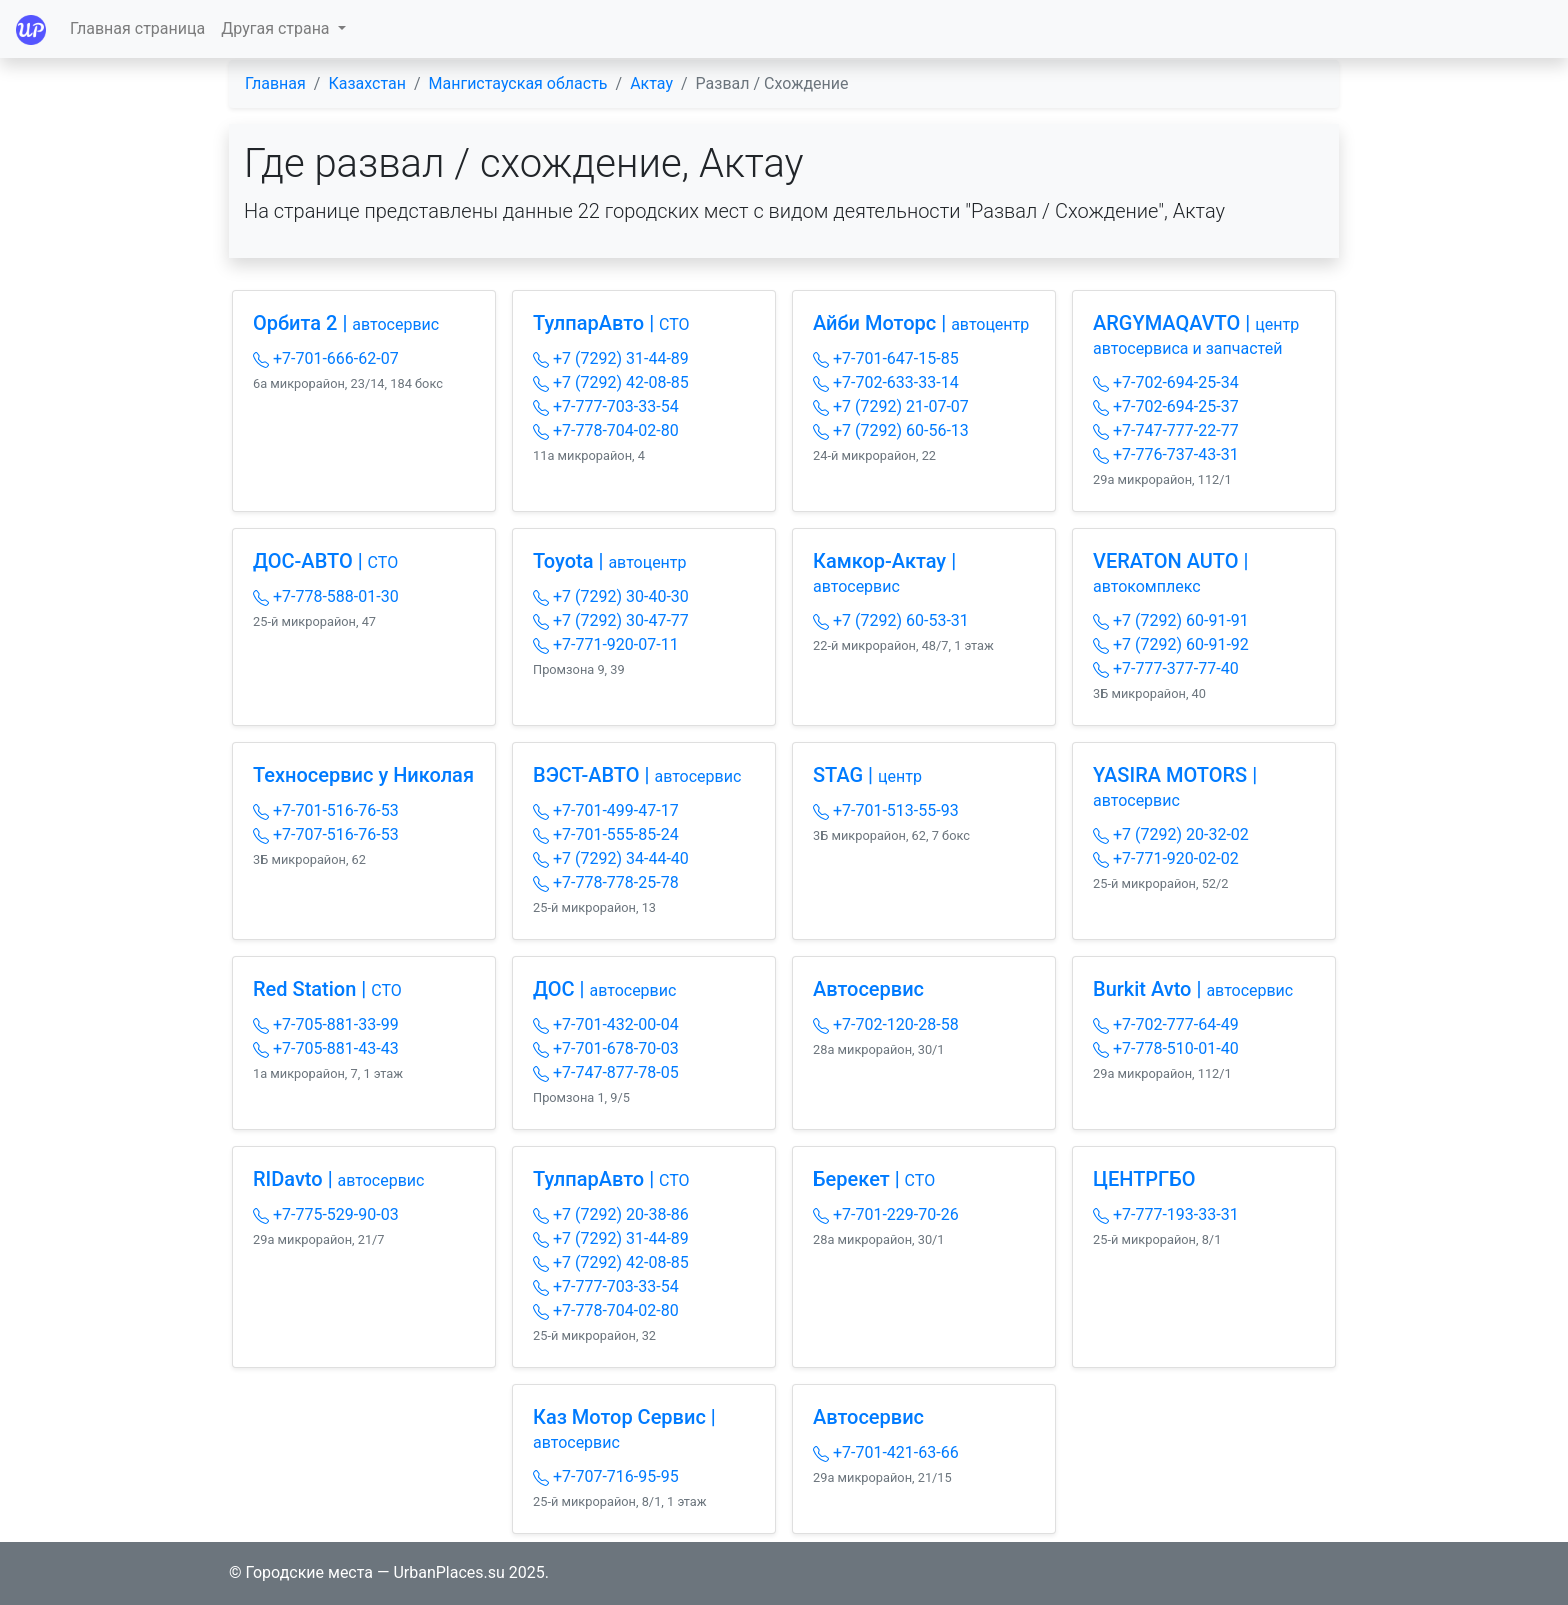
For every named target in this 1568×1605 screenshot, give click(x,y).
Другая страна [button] (277, 28)
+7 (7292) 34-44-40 (611, 858)
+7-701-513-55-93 (886, 810)
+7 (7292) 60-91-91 (1171, 620)
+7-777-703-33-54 (606, 406)
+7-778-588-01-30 (326, 596)
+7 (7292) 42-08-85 (611, 382)
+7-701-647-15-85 (886, 358)
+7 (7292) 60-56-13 (891, 430)
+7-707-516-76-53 (326, 834)
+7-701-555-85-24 (606, 834)
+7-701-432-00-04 (606, 1024)
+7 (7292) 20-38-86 (611, 1214)
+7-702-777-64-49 (1166, 1024)
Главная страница (137, 28)
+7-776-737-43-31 (1166, 454)
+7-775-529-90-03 (326, 1214)
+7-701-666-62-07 (326, 358)
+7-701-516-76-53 (326, 810)
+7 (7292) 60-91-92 (1171, 644)
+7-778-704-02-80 (606, 430)
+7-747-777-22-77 (1166, 430)
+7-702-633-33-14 (886, 382)
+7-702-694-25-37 (1166, 406)
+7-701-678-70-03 (606, 1048)
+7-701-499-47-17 (606, 810)
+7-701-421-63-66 (886, 1452)
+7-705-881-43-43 (326, 1048)
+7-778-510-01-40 (1166, 1048)
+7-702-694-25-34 (1166, 382)
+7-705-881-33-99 (326, 1024)
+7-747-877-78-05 (606, 1072)
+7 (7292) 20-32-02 (1171, 834)
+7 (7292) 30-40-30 (611, 596)
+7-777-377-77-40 (1166, 668)
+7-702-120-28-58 (886, 1024)
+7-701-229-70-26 (886, 1214)
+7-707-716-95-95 (606, 1476)
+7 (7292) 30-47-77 (611, 620)
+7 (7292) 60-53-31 (891, 620)
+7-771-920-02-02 (1166, 858)
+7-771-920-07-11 (606, 644)
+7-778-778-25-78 (606, 882)
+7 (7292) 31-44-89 (611, 358)
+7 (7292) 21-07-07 (891, 406)
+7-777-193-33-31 (1166, 1214)
